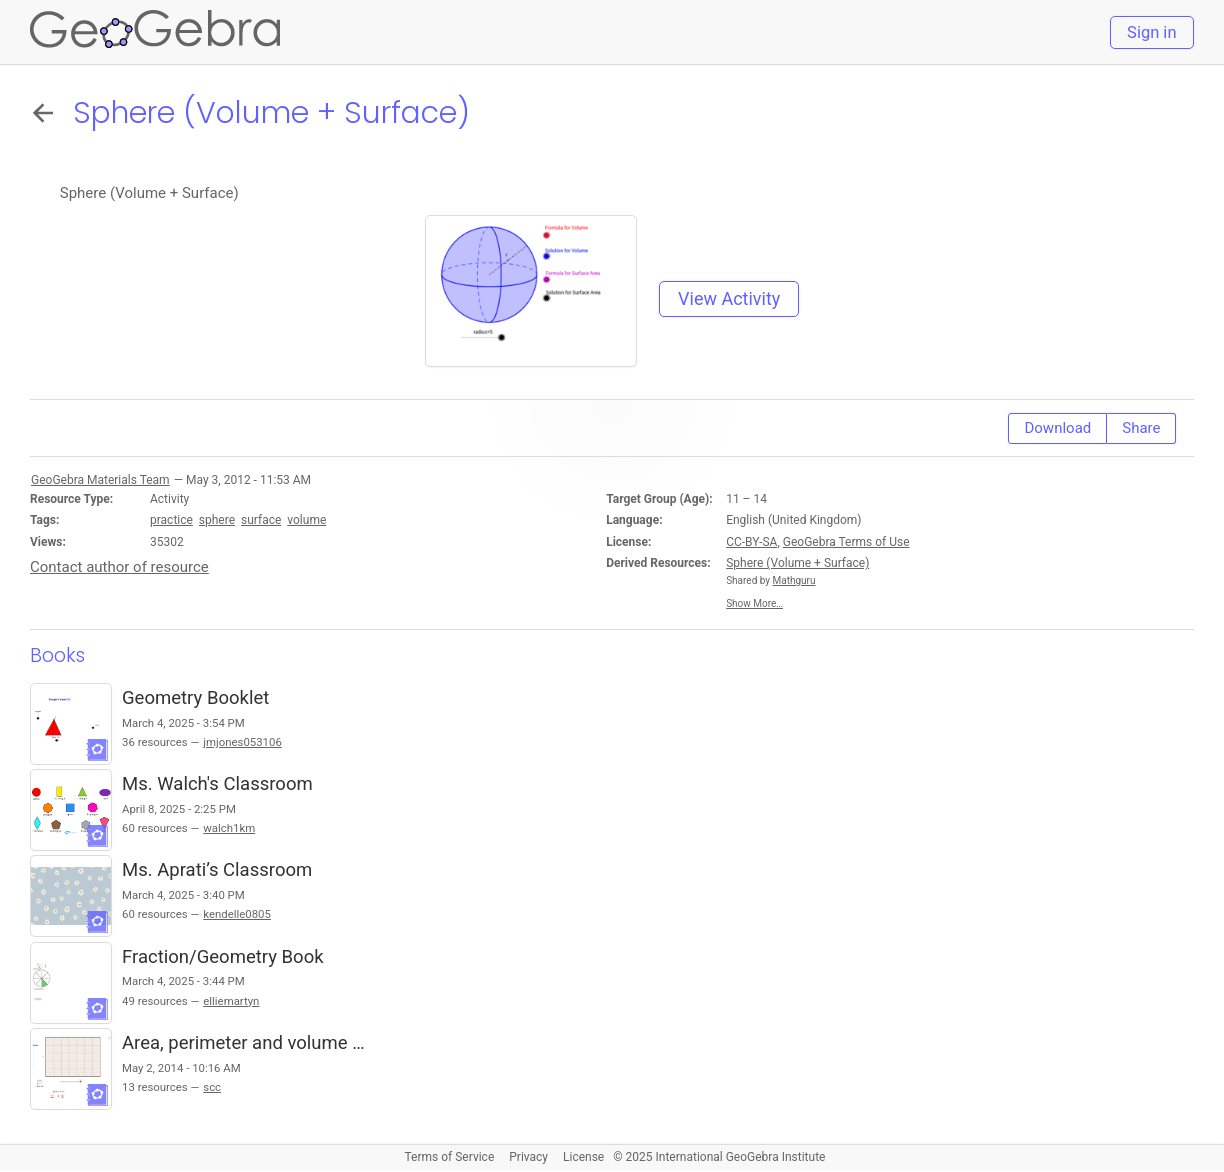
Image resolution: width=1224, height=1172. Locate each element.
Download (1057, 428)
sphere (217, 520)
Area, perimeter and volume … (243, 1043)
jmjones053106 (242, 742)
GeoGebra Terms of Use (846, 542)
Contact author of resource (119, 567)
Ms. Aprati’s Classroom (217, 870)
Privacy (528, 1157)
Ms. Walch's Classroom (217, 784)
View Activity (729, 298)
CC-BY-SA (751, 542)
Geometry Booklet (195, 698)
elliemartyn (231, 1001)
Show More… (754, 603)
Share (1141, 428)
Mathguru (794, 580)
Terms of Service (450, 1157)
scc (212, 1087)
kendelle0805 (237, 914)
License (583, 1157)
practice (171, 520)
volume (306, 520)
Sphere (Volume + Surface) (797, 563)
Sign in (1151, 32)
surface (261, 520)
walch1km (229, 828)
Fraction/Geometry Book (223, 957)
